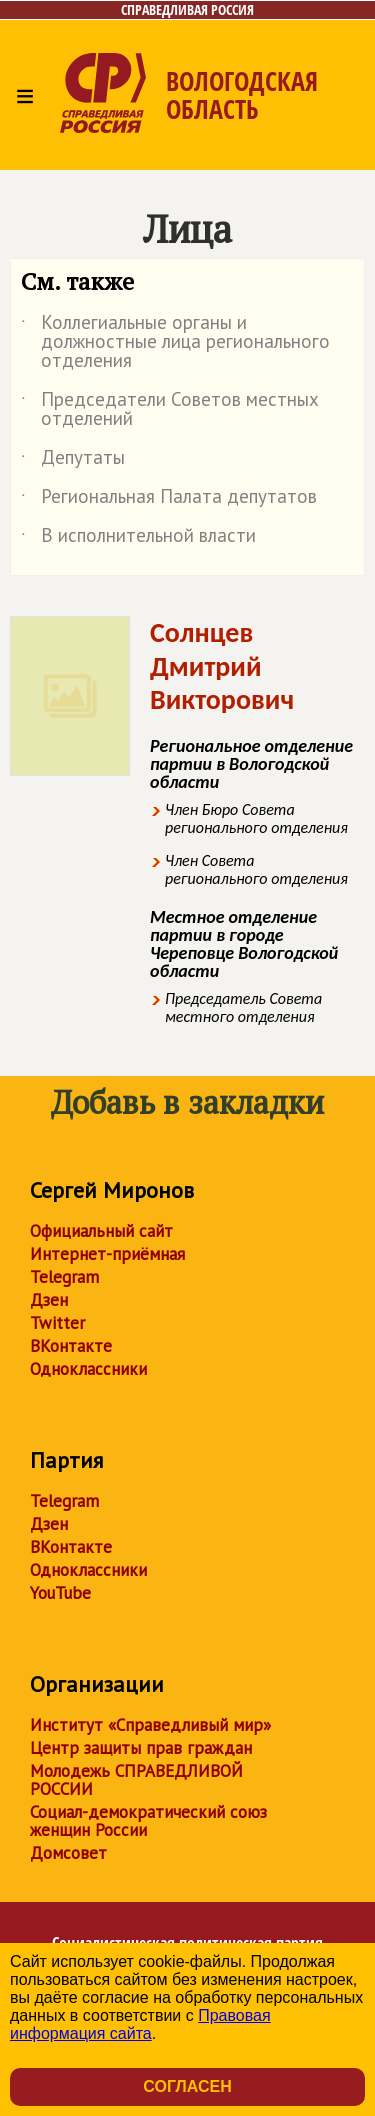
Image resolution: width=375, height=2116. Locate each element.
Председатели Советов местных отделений (170, 410)
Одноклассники (88, 1369)
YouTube (60, 1593)
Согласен (187, 2086)
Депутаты (73, 461)
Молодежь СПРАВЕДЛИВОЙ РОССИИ (136, 1780)
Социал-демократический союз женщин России (148, 1821)
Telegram (64, 1277)
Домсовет (68, 1853)
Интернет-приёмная (107, 1254)
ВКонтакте (71, 1346)
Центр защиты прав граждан (141, 1748)
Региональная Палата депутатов (169, 500)
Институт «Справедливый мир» (150, 1725)
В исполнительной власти (138, 539)
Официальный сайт (101, 1231)
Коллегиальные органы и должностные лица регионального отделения (175, 342)
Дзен (49, 1300)
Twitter (57, 1323)
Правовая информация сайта (140, 2024)
